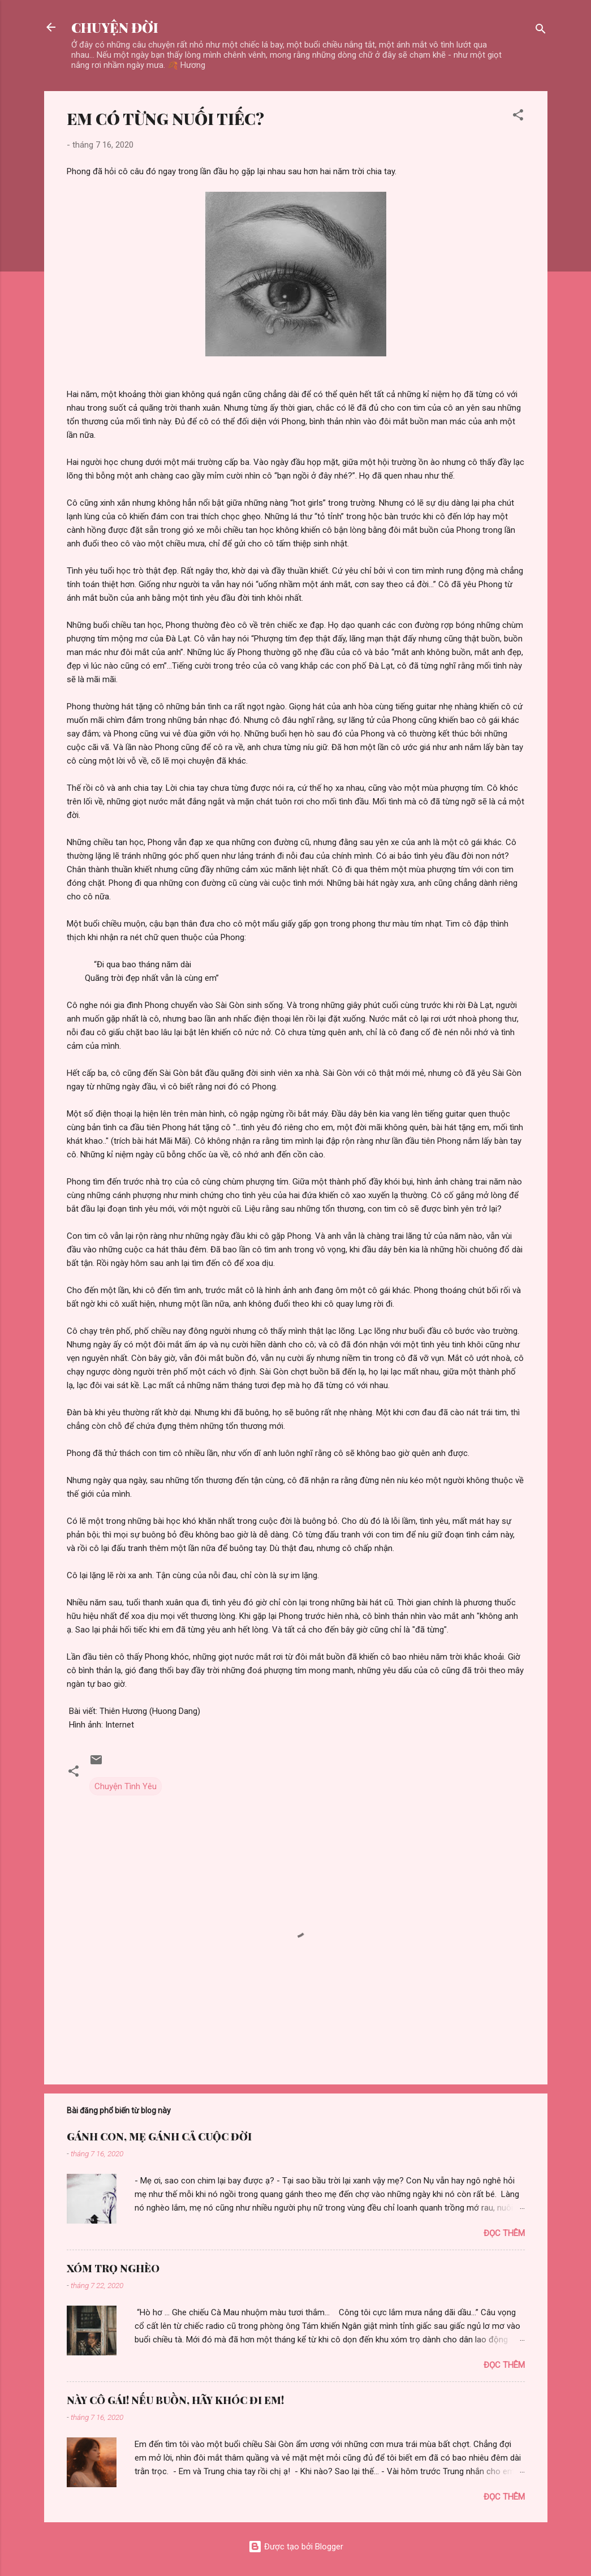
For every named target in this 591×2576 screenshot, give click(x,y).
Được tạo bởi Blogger (295, 2546)
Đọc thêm (504, 2233)
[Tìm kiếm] (540, 31)
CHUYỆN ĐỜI (114, 27)
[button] (518, 117)
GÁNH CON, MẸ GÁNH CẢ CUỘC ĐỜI (159, 2136)
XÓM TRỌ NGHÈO (113, 2268)
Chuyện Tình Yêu (125, 1786)
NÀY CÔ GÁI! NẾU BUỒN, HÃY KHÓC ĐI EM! (175, 2400)
